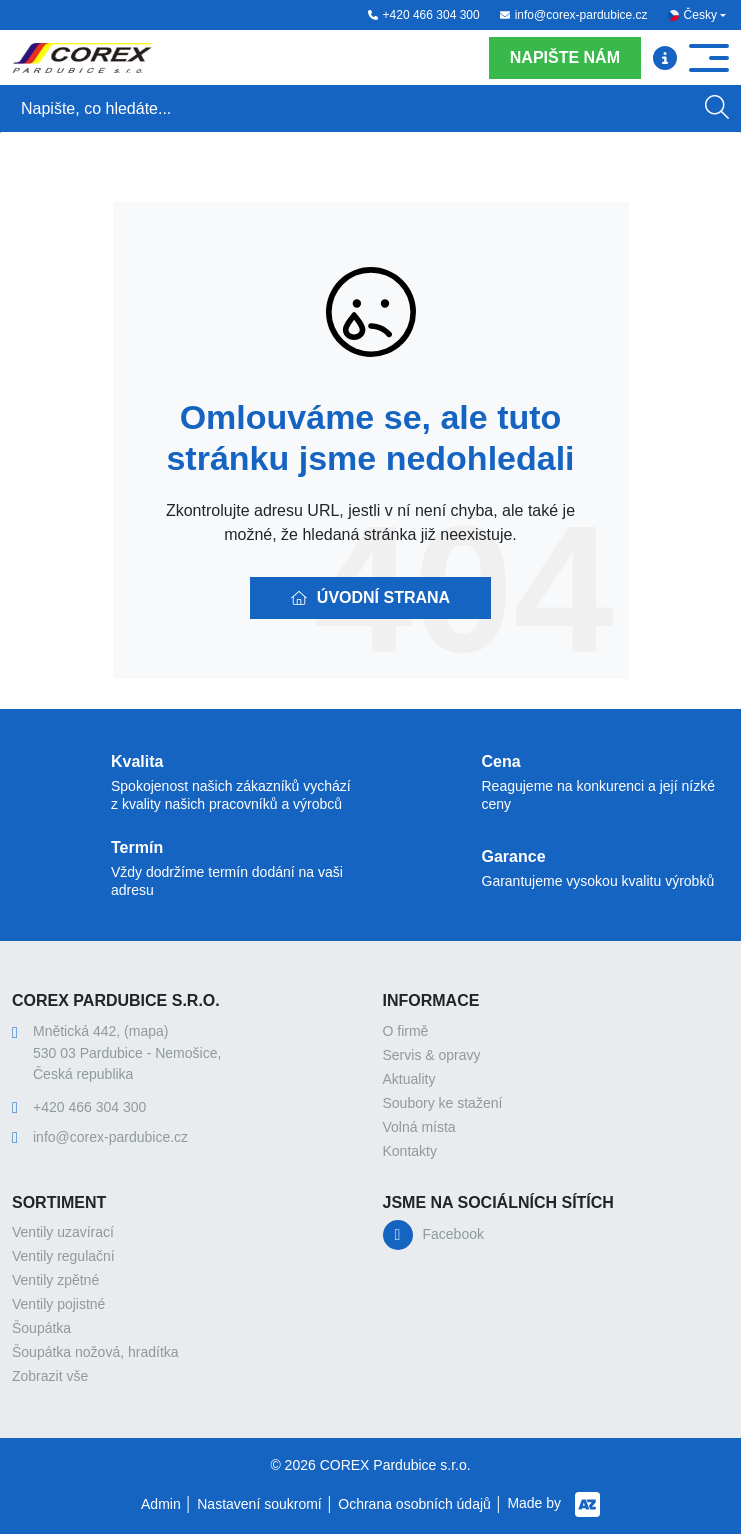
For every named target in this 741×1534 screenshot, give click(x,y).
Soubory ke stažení (443, 1103)
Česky (700, 15)
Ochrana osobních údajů (414, 1504)
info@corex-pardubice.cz (574, 15)
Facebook (453, 1234)
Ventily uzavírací (63, 1232)
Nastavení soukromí (259, 1504)
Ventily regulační (63, 1256)
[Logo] (82, 58)
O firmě (406, 1031)
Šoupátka (41, 1328)
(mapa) (146, 1031)
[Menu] (665, 58)
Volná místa (419, 1127)
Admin (161, 1504)
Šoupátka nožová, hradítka (95, 1352)
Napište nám (565, 57)
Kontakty (410, 1151)
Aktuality (409, 1079)
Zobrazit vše (50, 1376)
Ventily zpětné (55, 1280)
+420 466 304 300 (424, 15)
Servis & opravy (432, 1055)
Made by (553, 1504)
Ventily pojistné (58, 1304)
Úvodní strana (370, 598)
